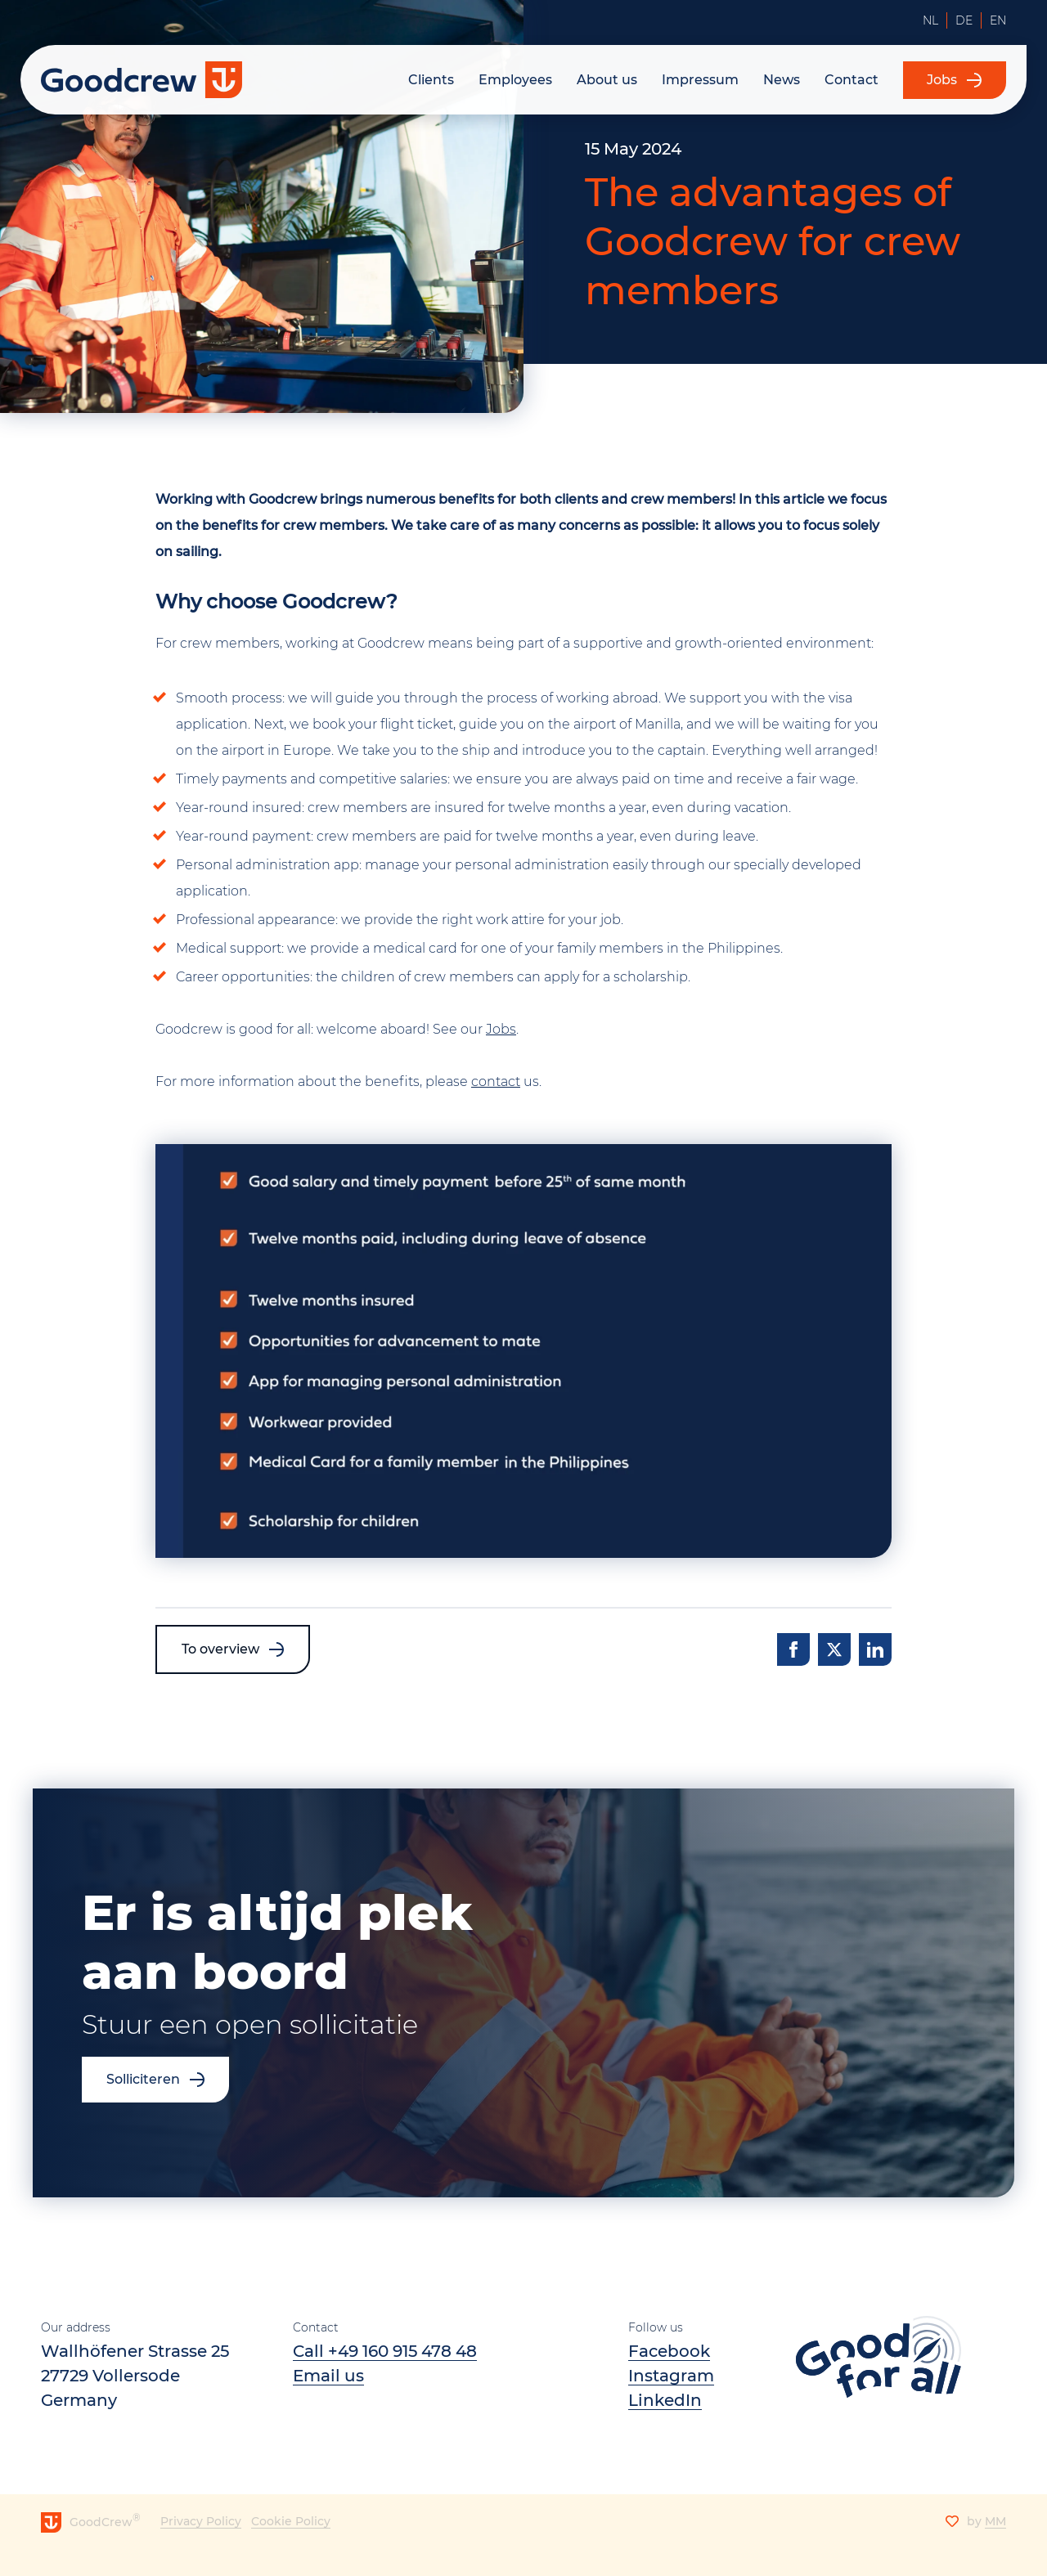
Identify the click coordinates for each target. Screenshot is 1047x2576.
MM (995, 2521)
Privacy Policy (200, 2521)
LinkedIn (665, 2400)
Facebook (669, 2351)
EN (998, 20)
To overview (220, 1649)
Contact (851, 80)
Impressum (700, 80)
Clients (431, 80)
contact (495, 1081)
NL (930, 20)
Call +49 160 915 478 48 (385, 2351)
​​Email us (328, 2375)
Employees (515, 80)
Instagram (671, 2375)
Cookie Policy (290, 2521)
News (781, 80)
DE (964, 20)
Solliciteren (143, 2079)
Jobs (940, 80)
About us (607, 80)
